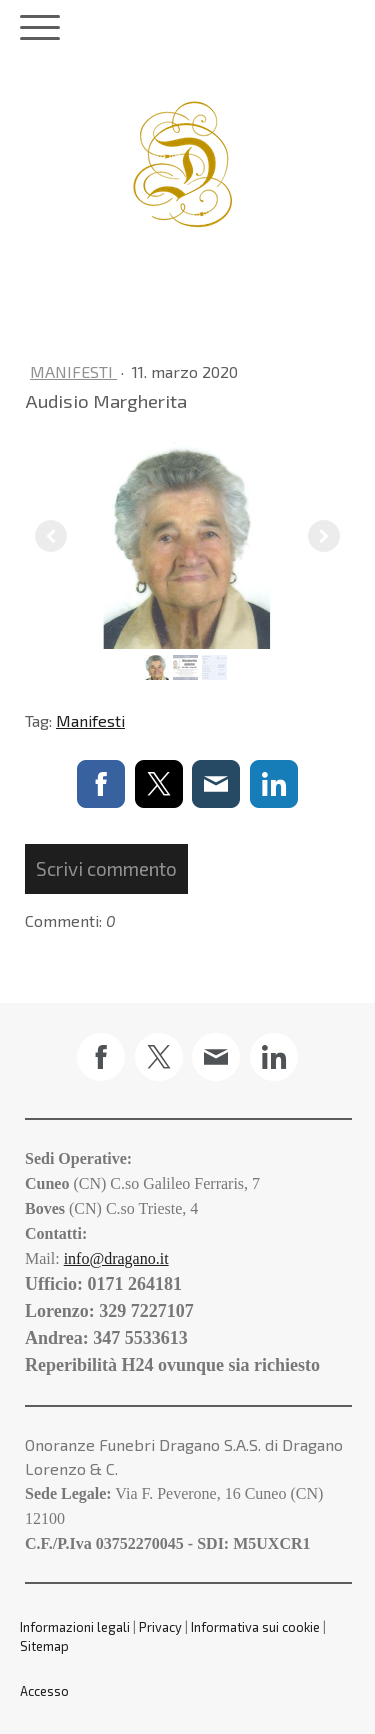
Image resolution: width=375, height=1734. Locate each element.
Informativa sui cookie (255, 1627)
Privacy (160, 1627)
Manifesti (73, 371)
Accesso (44, 1691)
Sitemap (44, 1646)
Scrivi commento (106, 868)
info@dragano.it (116, 1258)
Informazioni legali (75, 1627)
